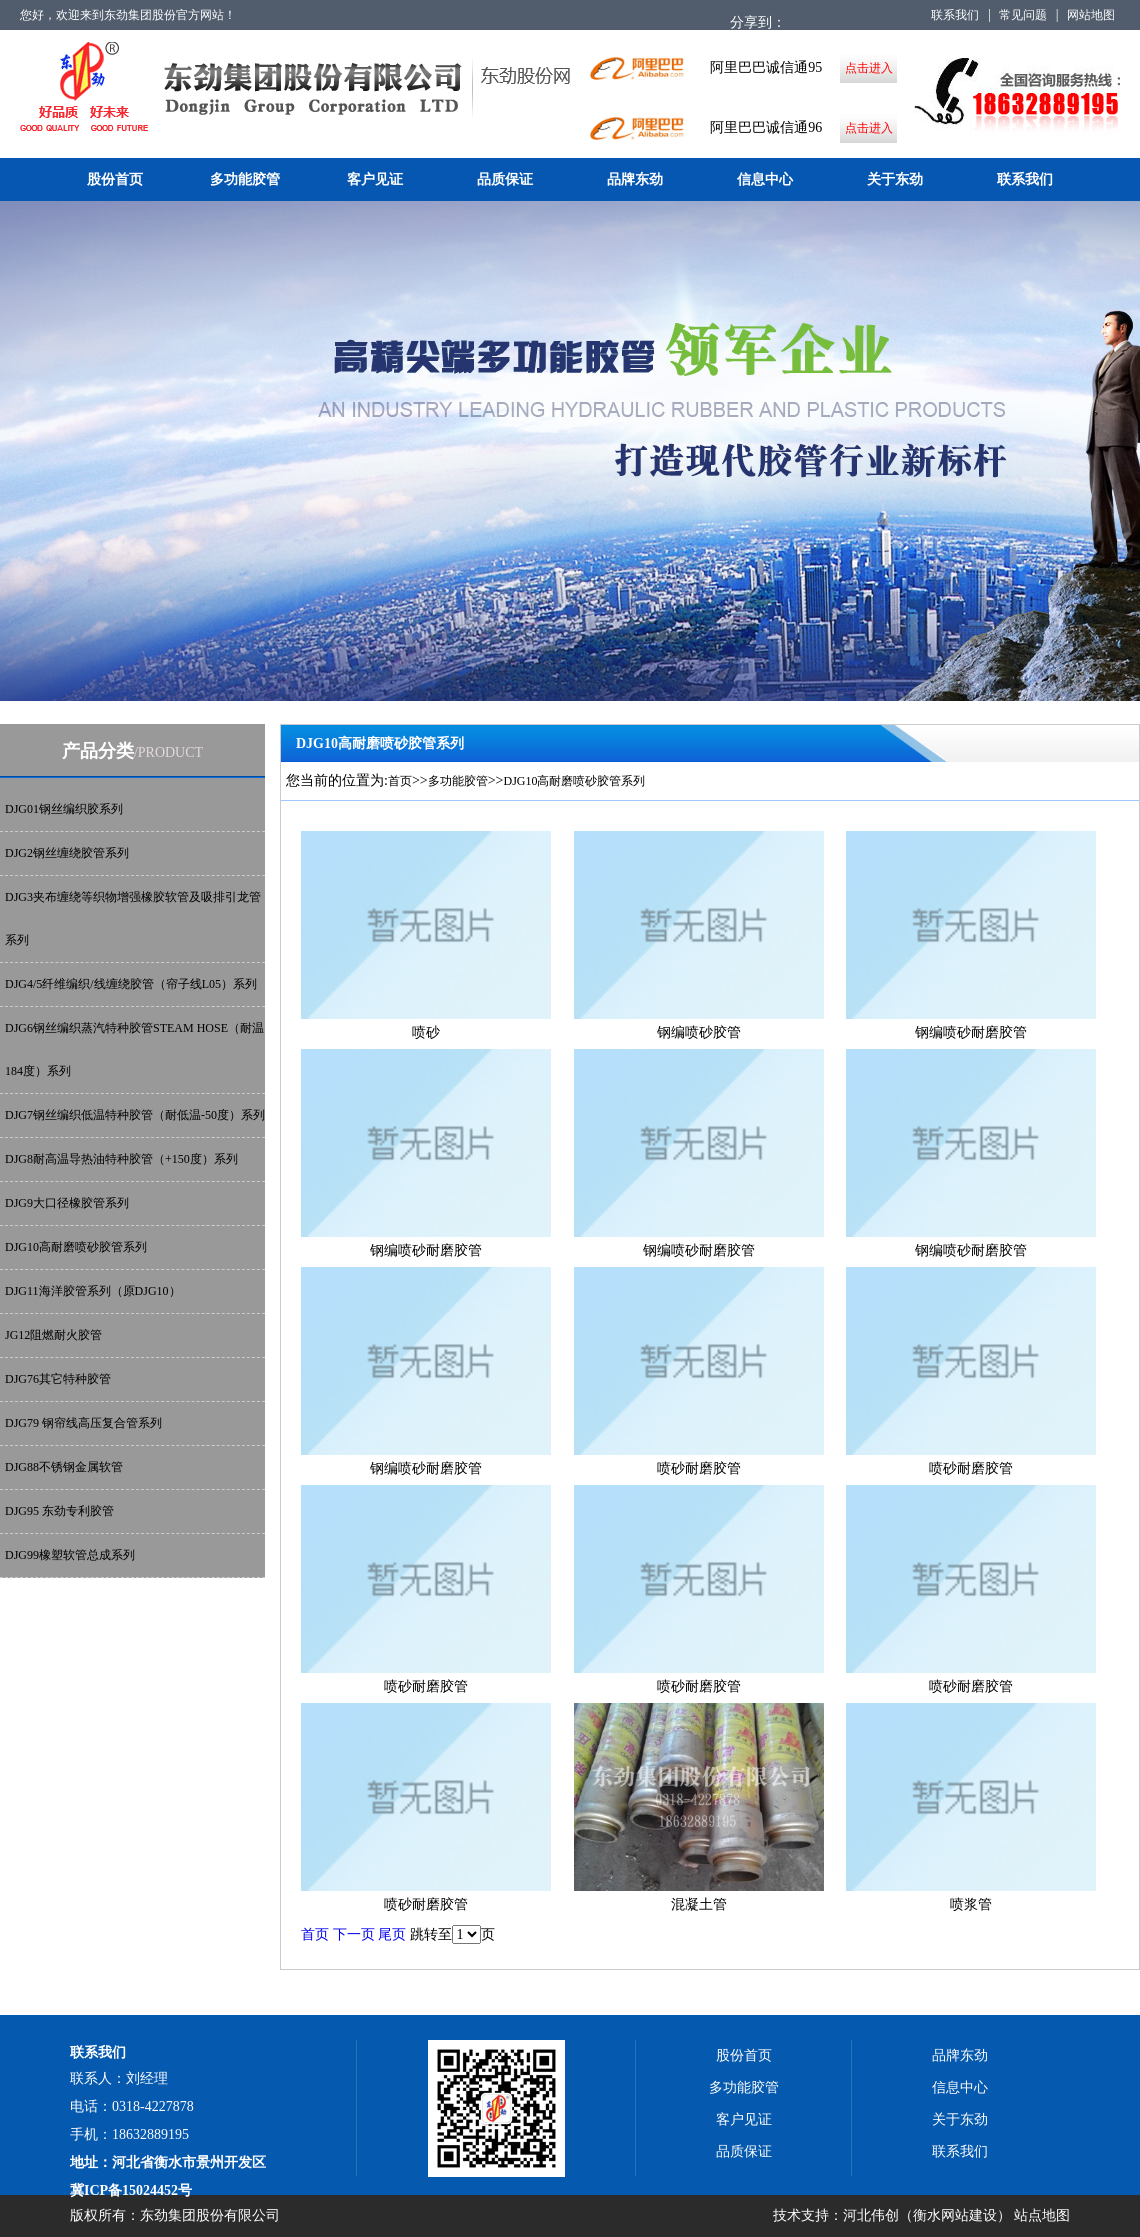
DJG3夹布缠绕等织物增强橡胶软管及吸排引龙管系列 (133, 918)
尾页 (392, 1934)
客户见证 (375, 179)
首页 (400, 781)
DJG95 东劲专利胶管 (59, 1511)
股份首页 (115, 179)
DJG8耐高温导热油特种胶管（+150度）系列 (121, 1159)
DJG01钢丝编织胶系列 (64, 809)
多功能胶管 (245, 179)
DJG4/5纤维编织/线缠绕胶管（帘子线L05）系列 (131, 984)
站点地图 (1042, 2215)
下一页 (354, 1934)
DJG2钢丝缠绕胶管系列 (67, 853)
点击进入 (869, 68)
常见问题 (1023, 15)
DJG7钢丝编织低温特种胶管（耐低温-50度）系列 (135, 1115)
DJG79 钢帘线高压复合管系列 (83, 1423)
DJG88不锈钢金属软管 (64, 1467)
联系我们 (955, 15)
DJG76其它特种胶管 (58, 1379)
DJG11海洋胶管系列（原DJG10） (93, 1291)
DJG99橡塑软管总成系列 (70, 1555)
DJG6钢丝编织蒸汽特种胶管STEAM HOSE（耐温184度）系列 (134, 1049)
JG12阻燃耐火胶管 (53, 1335)
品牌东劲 (635, 179)
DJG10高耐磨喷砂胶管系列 (76, 1247)
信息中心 (765, 179)
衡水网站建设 (955, 2215)
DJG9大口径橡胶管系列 (67, 1203)
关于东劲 (895, 179)
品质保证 (505, 179)
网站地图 (1091, 15)
